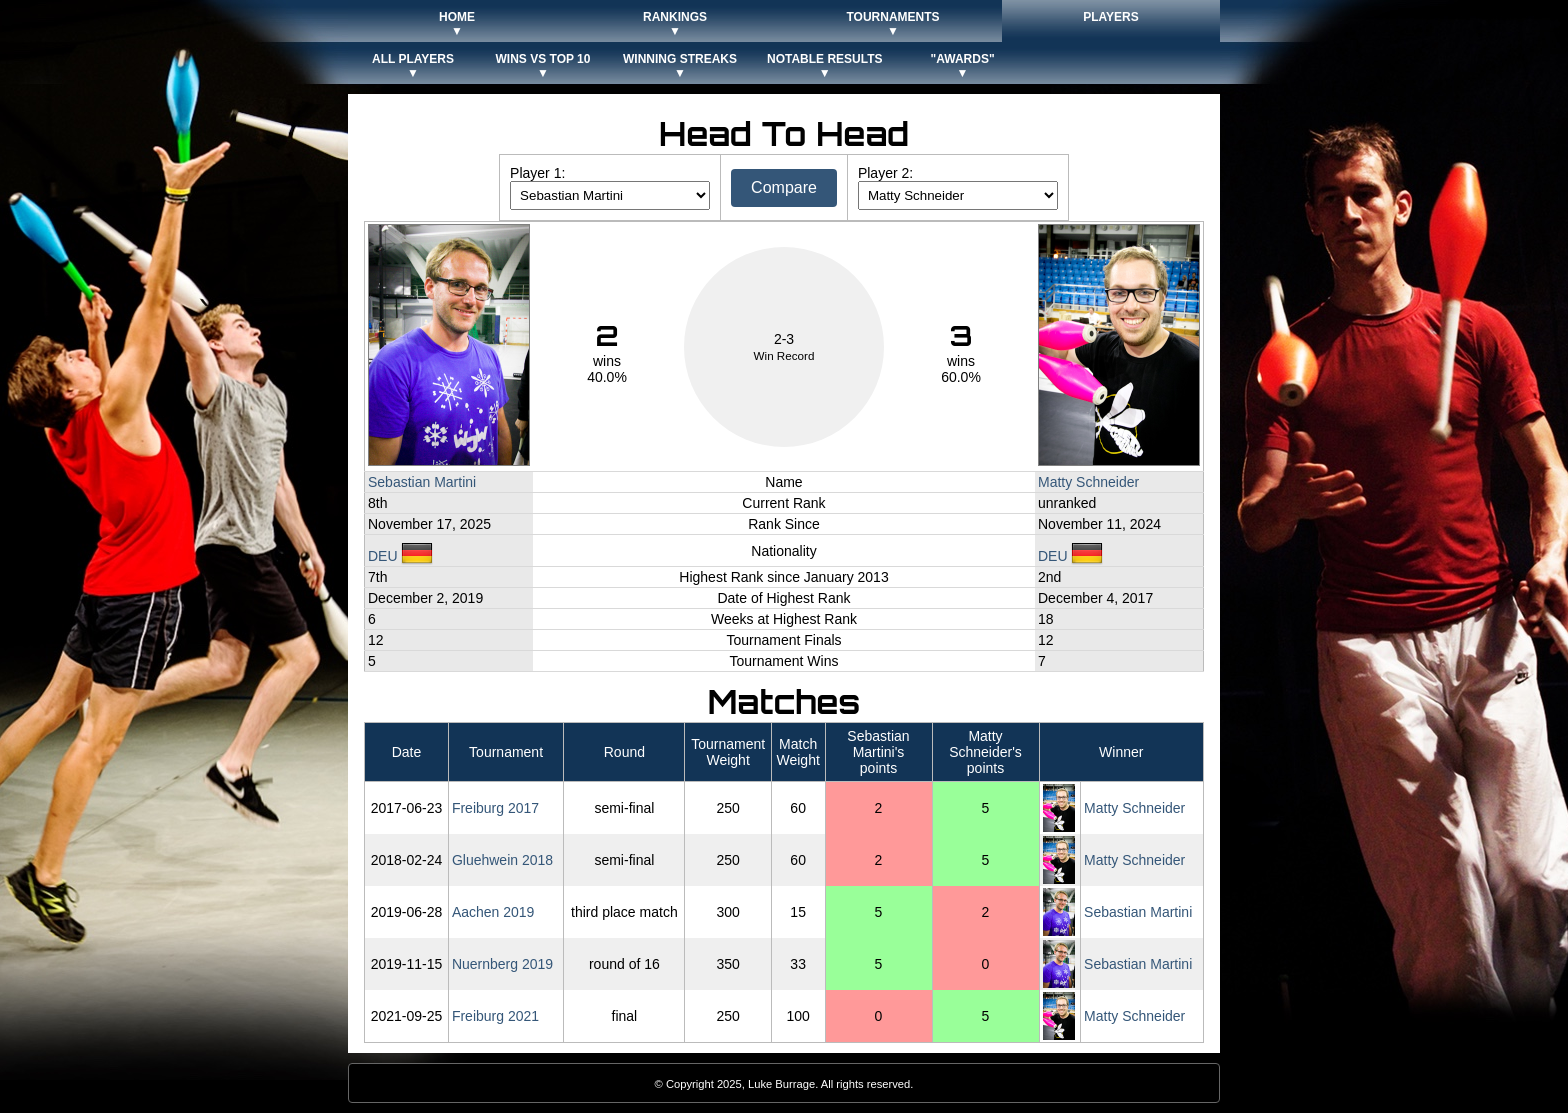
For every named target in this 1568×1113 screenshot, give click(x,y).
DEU (400, 556)
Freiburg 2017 (495, 808)
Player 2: (885, 173)
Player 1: (537, 173)
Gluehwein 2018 (502, 860)
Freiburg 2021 (495, 1016)
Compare (784, 187)
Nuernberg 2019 (502, 964)
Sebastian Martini (422, 482)
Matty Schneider (1088, 482)
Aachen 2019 (493, 912)
